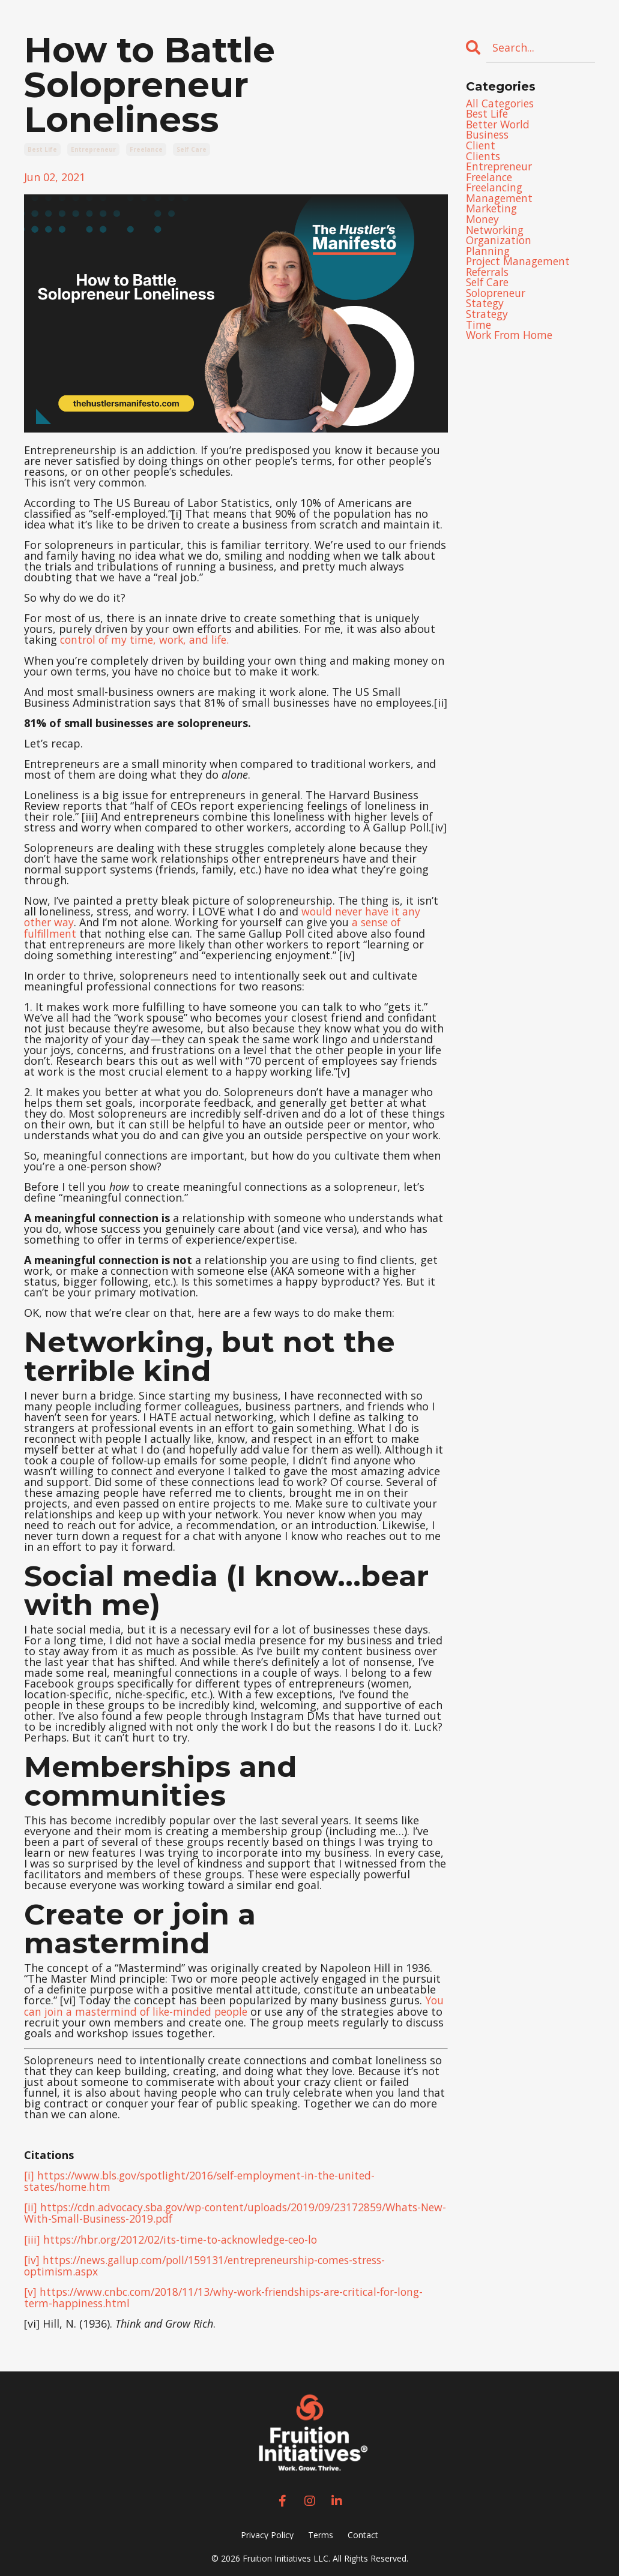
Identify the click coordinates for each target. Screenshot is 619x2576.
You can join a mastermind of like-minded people (234, 2004)
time (479, 330)
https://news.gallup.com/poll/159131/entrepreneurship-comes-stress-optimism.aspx (214, 2261)
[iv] (32, 2256)
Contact (363, 2530)
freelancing (496, 190)
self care (192, 149)
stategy (486, 309)
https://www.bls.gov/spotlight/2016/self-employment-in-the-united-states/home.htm (206, 2178)
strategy (488, 319)
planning (488, 255)
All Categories (501, 103)
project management (520, 265)
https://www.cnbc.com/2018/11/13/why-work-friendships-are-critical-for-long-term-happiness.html (233, 2292)
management (500, 201)
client (481, 147)
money (483, 222)
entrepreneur (93, 149)
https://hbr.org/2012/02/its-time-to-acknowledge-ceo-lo (187, 2236)
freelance (146, 149)
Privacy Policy (267, 2530)
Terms (320, 2530)
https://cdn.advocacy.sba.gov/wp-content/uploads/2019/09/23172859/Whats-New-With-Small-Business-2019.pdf (230, 2210)
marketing (492, 211)
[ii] (30, 2204)
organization (500, 244)
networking (496, 233)
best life (42, 149)
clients (483, 157)
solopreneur (498, 298)
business (489, 136)
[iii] (32, 2236)
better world (500, 125)
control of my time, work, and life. (148, 639)
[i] (29, 2173)
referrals (489, 276)
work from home (512, 341)
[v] (30, 2287)
